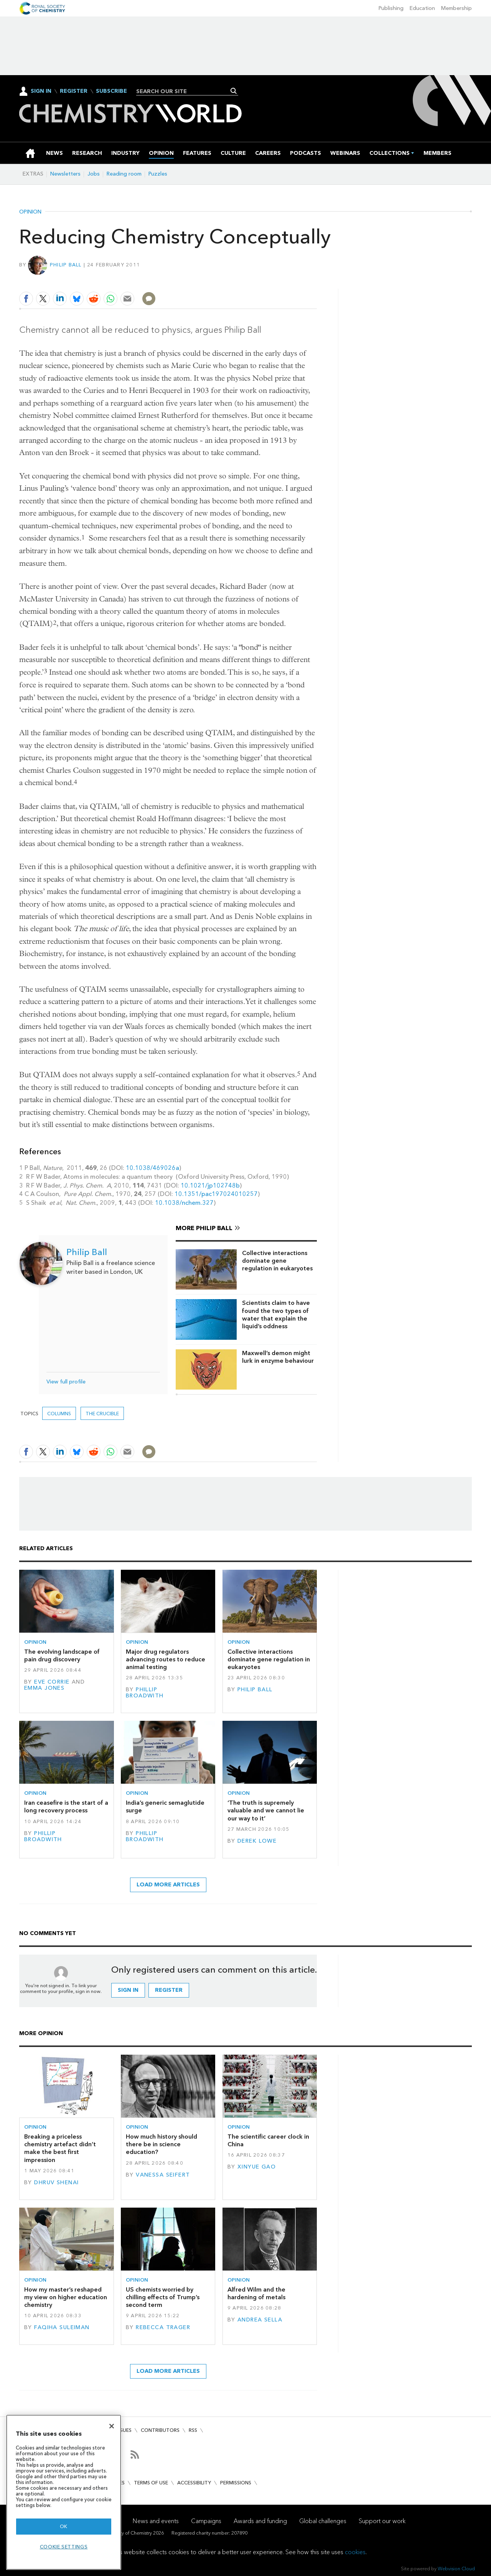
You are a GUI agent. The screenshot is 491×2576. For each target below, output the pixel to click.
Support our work (382, 2521)
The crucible (102, 1413)
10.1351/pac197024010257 (216, 1194)
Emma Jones (44, 1688)
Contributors (160, 2430)
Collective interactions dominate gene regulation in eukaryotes (277, 1260)
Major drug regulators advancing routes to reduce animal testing (165, 1659)
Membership (456, 8)
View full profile (66, 1381)
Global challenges (322, 2521)
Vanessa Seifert (163, 2175)
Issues (124, 2430)
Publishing (391, 8)
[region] (63, 2492)
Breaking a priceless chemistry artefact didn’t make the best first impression (60, 2148)
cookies (355, 2552)
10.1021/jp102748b (210, 1185)
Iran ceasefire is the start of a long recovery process (66, 1806)
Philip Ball (66, 265)
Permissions (235, 2483)
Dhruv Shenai (56, 2182)
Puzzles (157, 174)
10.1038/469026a (152, 1167)
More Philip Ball (204, 1228)
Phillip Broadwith (145, 1692)
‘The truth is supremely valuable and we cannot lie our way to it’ (265, 1810)
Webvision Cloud (456, 2568)
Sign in (128, 1990)
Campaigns (206, 2521)
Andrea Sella (259, 2319)
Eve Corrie (51, 1682)
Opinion (30, 212)
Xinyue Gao (256, 2167)
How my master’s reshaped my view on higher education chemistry (65, 2297)
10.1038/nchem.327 (184, 1202)
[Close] (111, 2426)
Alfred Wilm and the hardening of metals (256, 2293)
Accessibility (194, 2483)
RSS (193, 2430)
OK (64, 2526)
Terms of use (151, 2483)
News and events (156, 2521)
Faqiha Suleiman (61, 2327)
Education (422, 8)
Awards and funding (260, 2521)
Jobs (93, 174)
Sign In (41, 91)
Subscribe (111, 91)
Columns (59, 1413)
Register (73, 91)
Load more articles (168, 1884)
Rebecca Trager (163, 2327)
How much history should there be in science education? (161, 2144)
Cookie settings (64, 2547)
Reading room (124, 174)
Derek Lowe (257, 1841)
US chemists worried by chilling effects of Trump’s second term (162, 2297)
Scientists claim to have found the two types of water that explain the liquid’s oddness (276, 1314)
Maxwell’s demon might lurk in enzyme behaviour (278, 1356)
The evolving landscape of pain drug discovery (62, 1655)
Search (234, 91)
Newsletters (65, 174)
